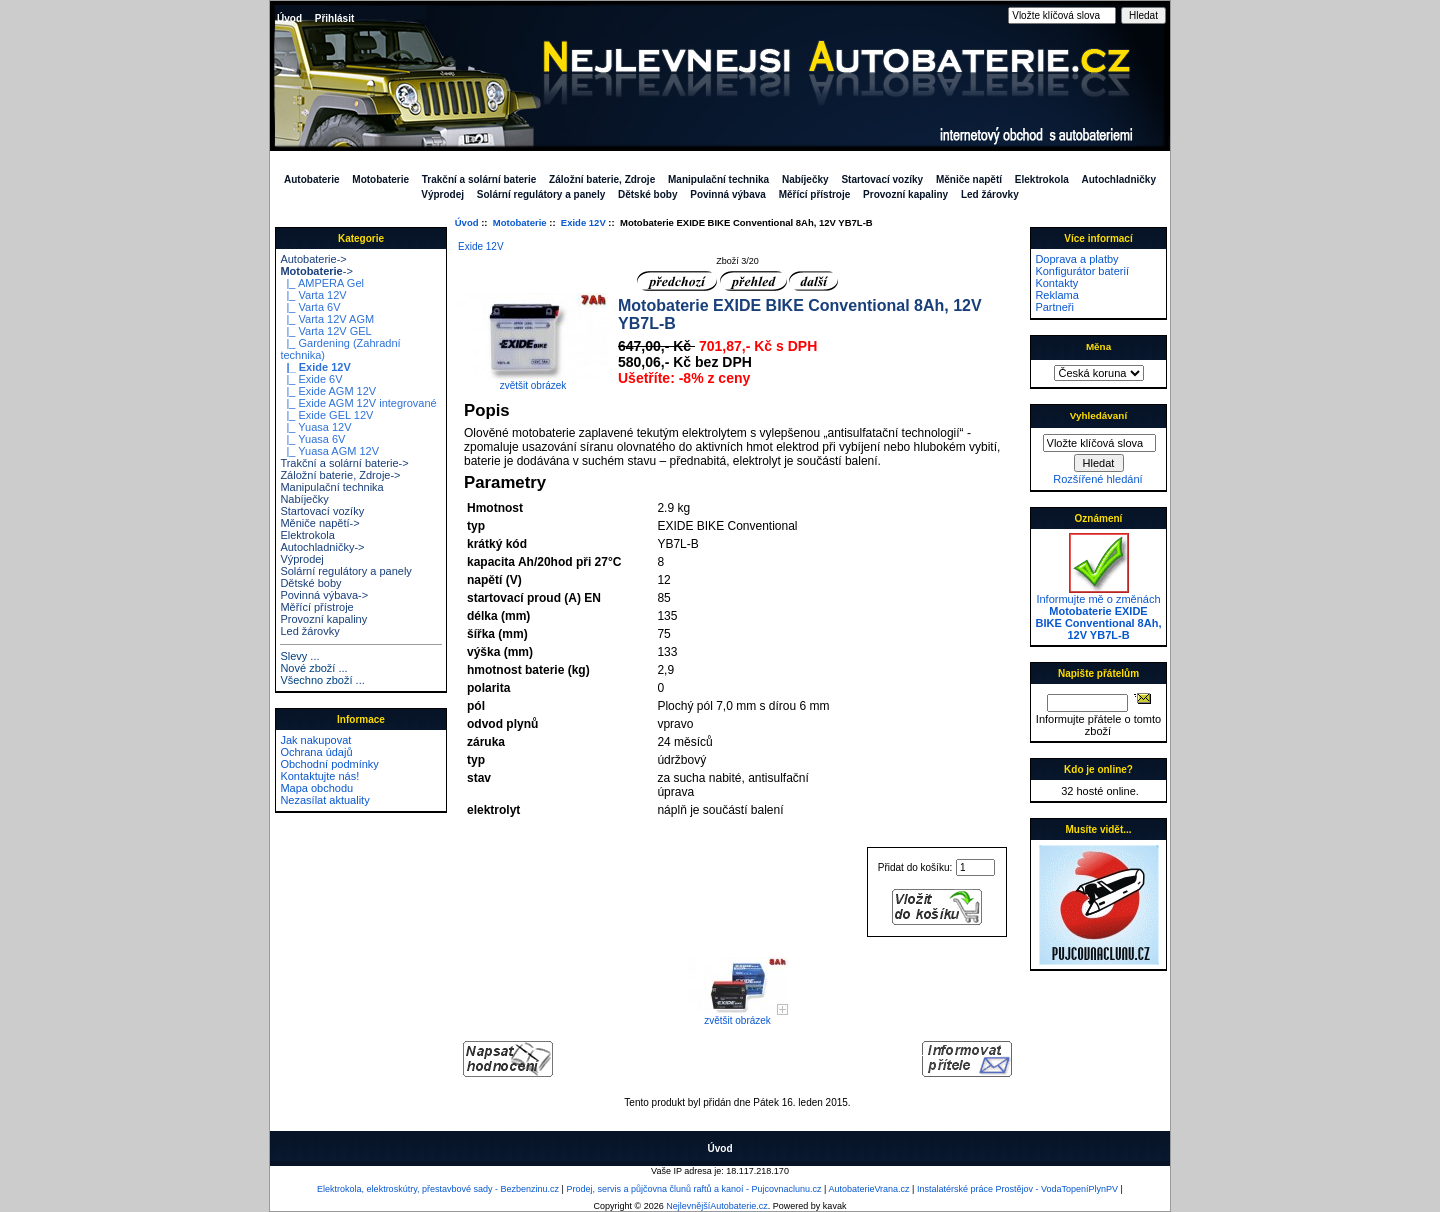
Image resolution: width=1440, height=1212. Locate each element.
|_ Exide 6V (311, 379)
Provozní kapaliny (905, 194)
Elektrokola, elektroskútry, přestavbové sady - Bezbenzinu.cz (438, 1189)
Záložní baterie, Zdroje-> (340, 475)
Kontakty (1056, 283)
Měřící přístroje (815, 194)
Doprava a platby (1076, 259)
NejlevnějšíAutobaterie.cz (717, 1206)
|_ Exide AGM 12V (328, 391)
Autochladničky (1119, 179)
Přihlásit (334, 18)
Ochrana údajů (316, 752)
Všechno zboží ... (322, 680)
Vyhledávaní (1098, 415)
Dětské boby (647, 194)
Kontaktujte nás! (319, 776)
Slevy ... (299, 656)
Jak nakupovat (315, 740)
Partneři (1054, 307)
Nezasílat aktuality (324, 800)
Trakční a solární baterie (479, 179)
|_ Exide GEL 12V (326, 415)
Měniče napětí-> (319, 523)
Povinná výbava (728, 194)
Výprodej (442, 194)
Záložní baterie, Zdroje (602, 179)
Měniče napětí (969, 179)
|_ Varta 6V (310, 307)
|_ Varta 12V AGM (327, 319)
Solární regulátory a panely (541, 194)
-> (316, 271)
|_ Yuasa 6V (312, 439)
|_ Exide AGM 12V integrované (358, 403)
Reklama (1056, 295)
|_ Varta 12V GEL (325, 331)
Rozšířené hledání (1097, 479)
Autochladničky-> (322, 547)
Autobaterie (312, 179)
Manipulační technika (718, 179)
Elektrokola (1042, 179)
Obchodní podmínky (329, 764)
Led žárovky (990, 194)
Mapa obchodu (316, 788)
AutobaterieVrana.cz (868, 1189)
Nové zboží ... (313, 668)
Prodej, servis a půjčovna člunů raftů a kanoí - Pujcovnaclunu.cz (693, 1189)
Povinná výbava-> (324, 595)
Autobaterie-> (313, 259)
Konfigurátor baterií (1082, 271)
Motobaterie (520, 222)
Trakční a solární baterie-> (344, 463)
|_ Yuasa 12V (315, 427)
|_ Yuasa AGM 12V (329, 451)
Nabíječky (805, 179)
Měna (1098, 346)
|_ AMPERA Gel (322, 283)
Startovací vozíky (882, 179)
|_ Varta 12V (313, 295)
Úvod (289, 18)
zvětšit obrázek (738, 1016)
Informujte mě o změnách (1099, 612)
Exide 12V (583, 222)
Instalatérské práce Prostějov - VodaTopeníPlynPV (1017, 1189)
